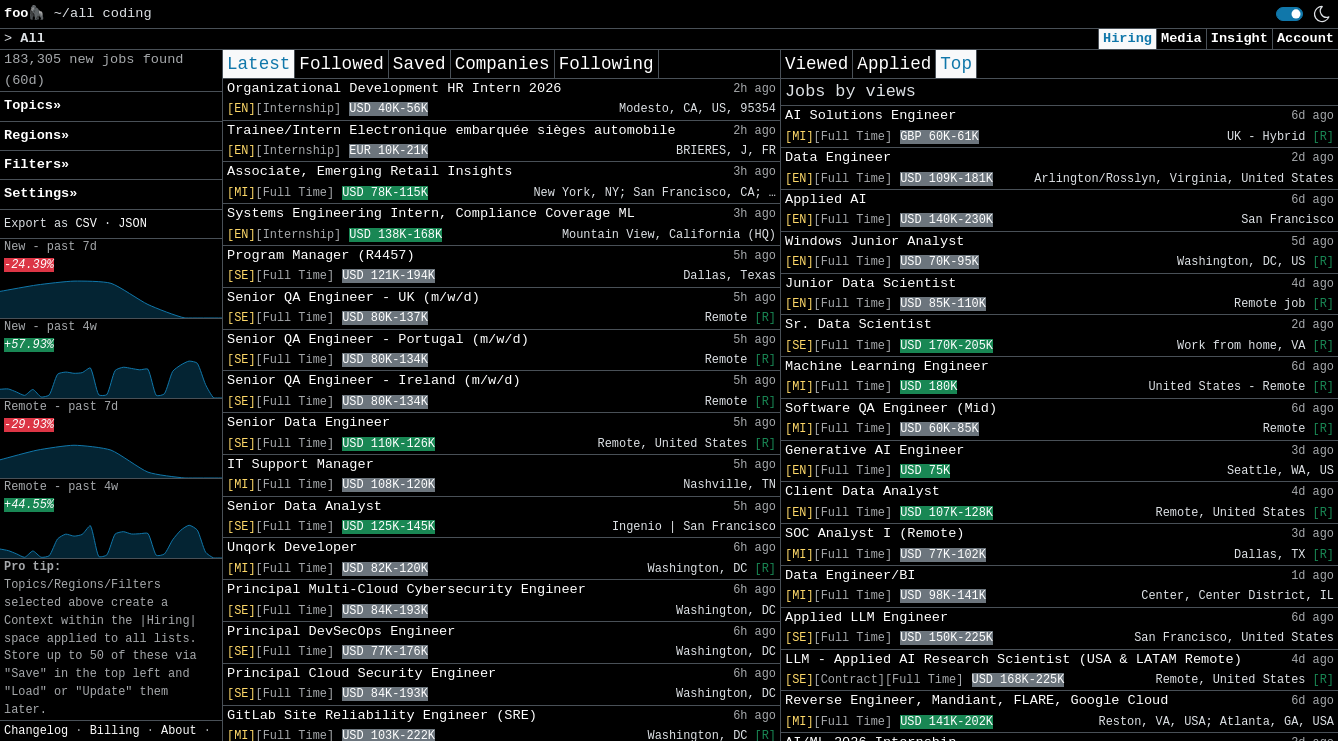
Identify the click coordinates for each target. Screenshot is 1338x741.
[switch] (1289, 14)
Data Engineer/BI (850, 575)
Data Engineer (838, 157)
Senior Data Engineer (308, 422)
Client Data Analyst (862, 491)
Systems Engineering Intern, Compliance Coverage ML (431, 213)
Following (606, 64)
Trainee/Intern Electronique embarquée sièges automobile (451, 130)
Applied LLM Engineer (866, 617)
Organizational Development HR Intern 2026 (394, 88)
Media (1181, 38)
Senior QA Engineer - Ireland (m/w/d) (374, 380)
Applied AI (826, 199)
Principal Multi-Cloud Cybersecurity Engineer (406, 589)
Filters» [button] (36, 164)
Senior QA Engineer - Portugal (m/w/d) (378, 339)
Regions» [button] (36, 135)
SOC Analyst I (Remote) (874, 533)
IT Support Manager (300, 464)
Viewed (816, 64)
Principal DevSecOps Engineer (341, 631)
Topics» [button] (32, 105)
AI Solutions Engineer (870, 115)
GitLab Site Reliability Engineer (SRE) (382, 715)
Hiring (1127, 38)
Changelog (36, 731)
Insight (1239, 38)
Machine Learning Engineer (887, 366)
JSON (132, 224)
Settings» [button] (40, 193)
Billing (115, 731)
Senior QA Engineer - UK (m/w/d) (353, 297)
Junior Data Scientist (870, 283)
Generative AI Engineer (874, 450)
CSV (85, 224)
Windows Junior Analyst (874, 241)
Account (1305, 38)
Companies (502, 64)
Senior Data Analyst (304, 506)
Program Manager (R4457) (321, 255)
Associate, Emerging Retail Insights (370, 171)
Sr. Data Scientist (858, 324)
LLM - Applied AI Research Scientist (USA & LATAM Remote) (1013, 659)
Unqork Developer (292, 547)
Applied (894, 64)
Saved (419, 64)
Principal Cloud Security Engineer (361, 673)
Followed (341, 64)
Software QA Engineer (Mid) (891, 408)
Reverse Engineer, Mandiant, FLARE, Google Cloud (976, 700)
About (179, 731)
